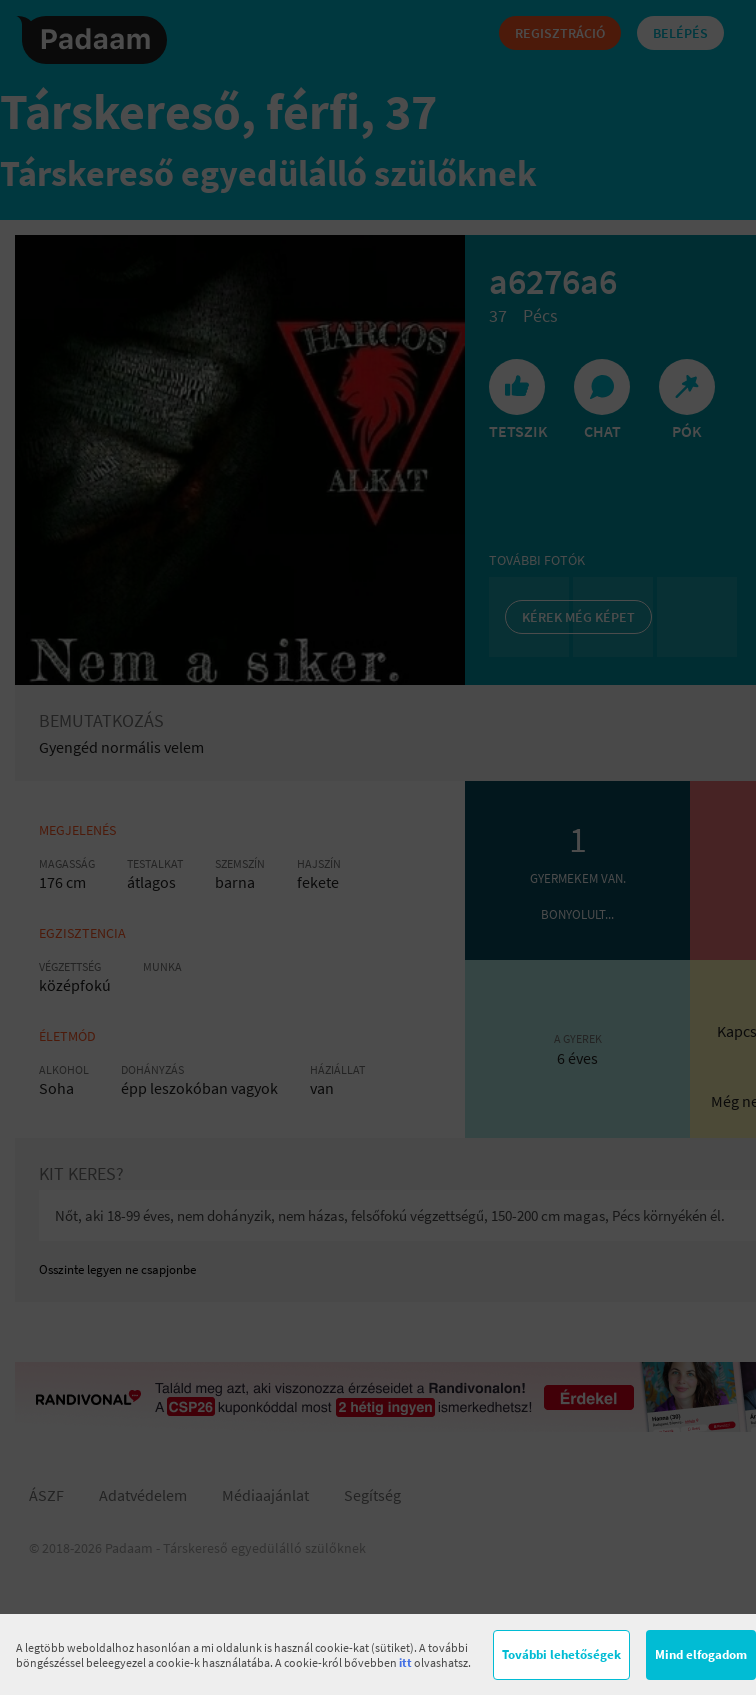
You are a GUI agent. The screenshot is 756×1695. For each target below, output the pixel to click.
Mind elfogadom (701, 1654)
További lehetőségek (561, 1654)
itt (405, 1662)
